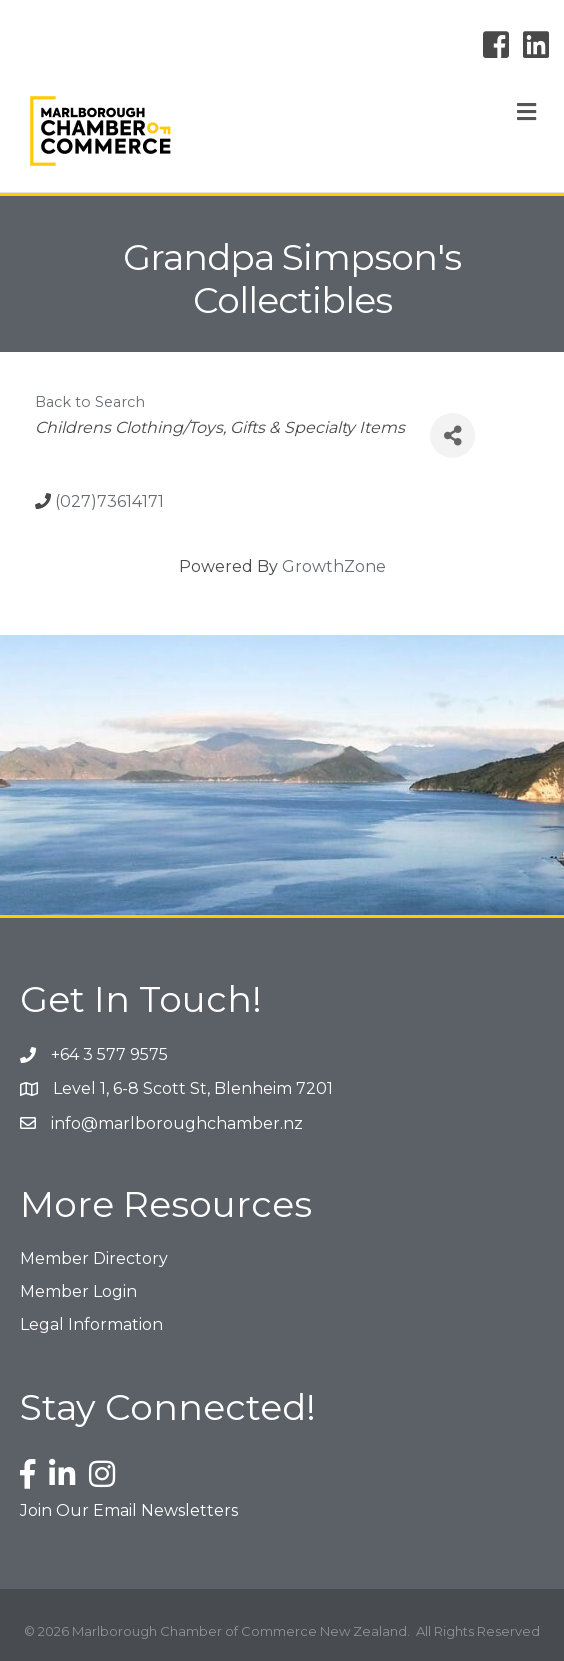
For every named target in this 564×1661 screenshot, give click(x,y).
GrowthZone (334, 566)
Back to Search (90, 402)
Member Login (78, 1291)
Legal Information (91, 1324)
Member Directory (94, 1258)
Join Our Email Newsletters (129, 1510)
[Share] (452, 435)
